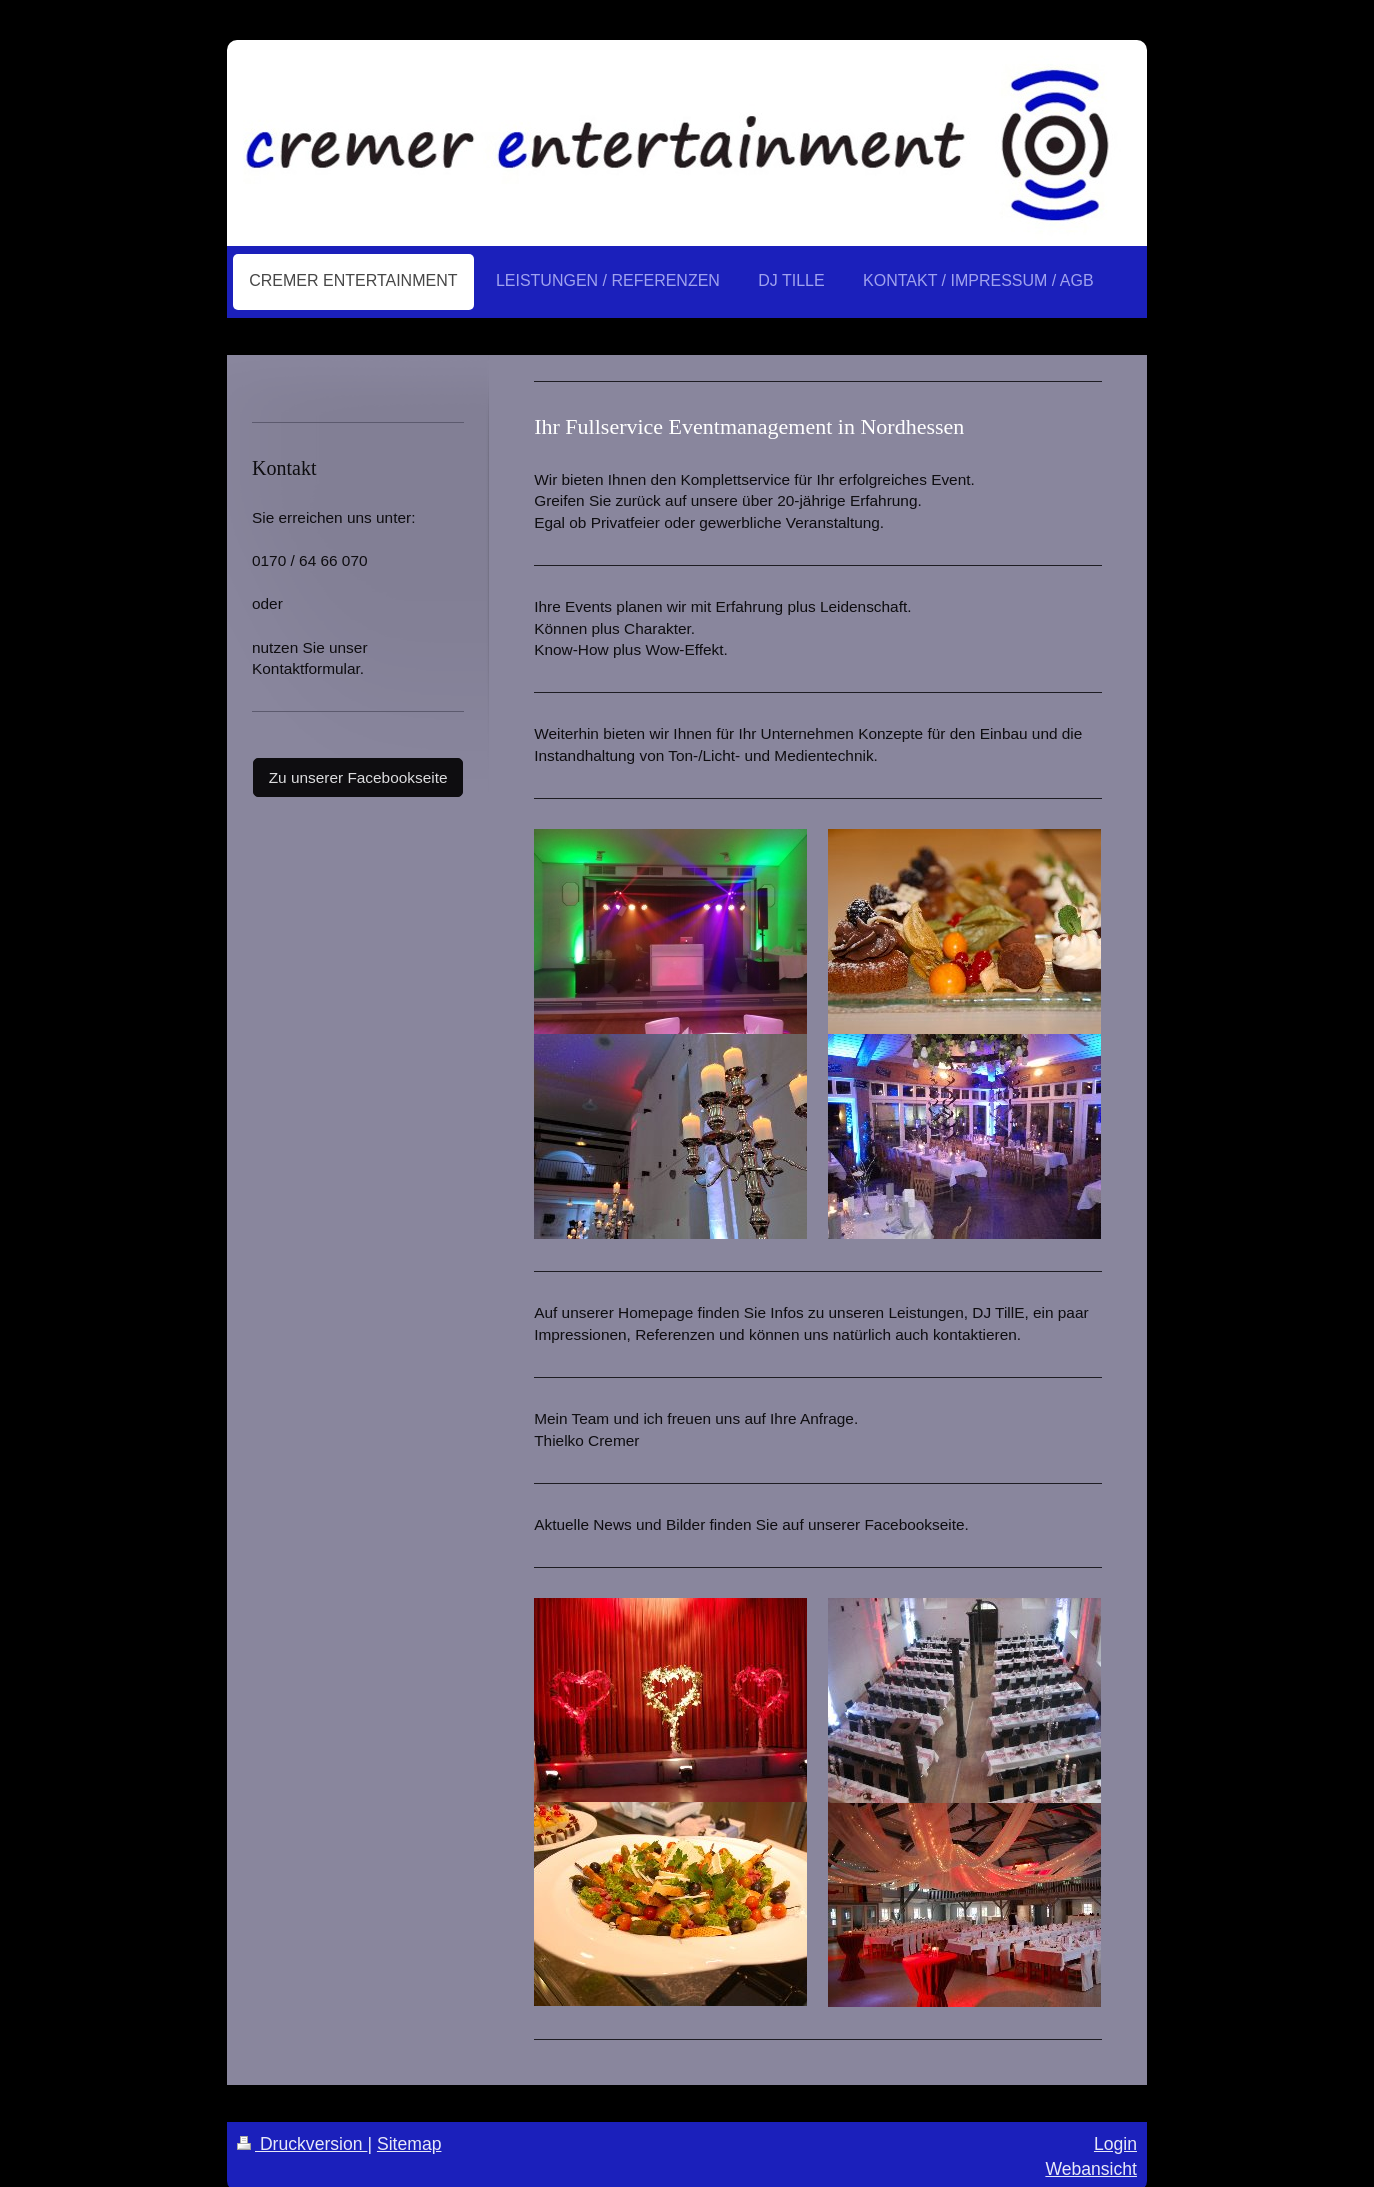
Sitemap (409, 2144)
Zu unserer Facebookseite (358, 777)
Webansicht (1091, 2169)
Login (1115, 2144)
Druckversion (302, 2144)
